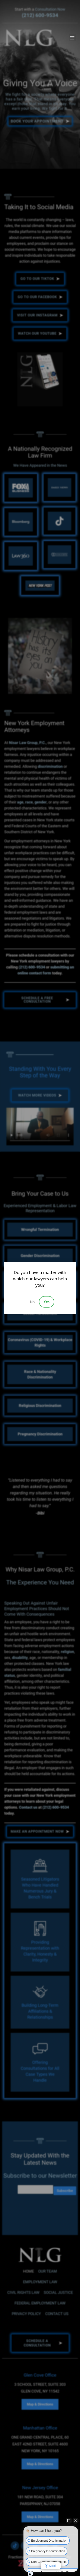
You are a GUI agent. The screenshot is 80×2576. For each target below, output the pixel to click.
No (32, 1301)
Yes (46, 1301)
